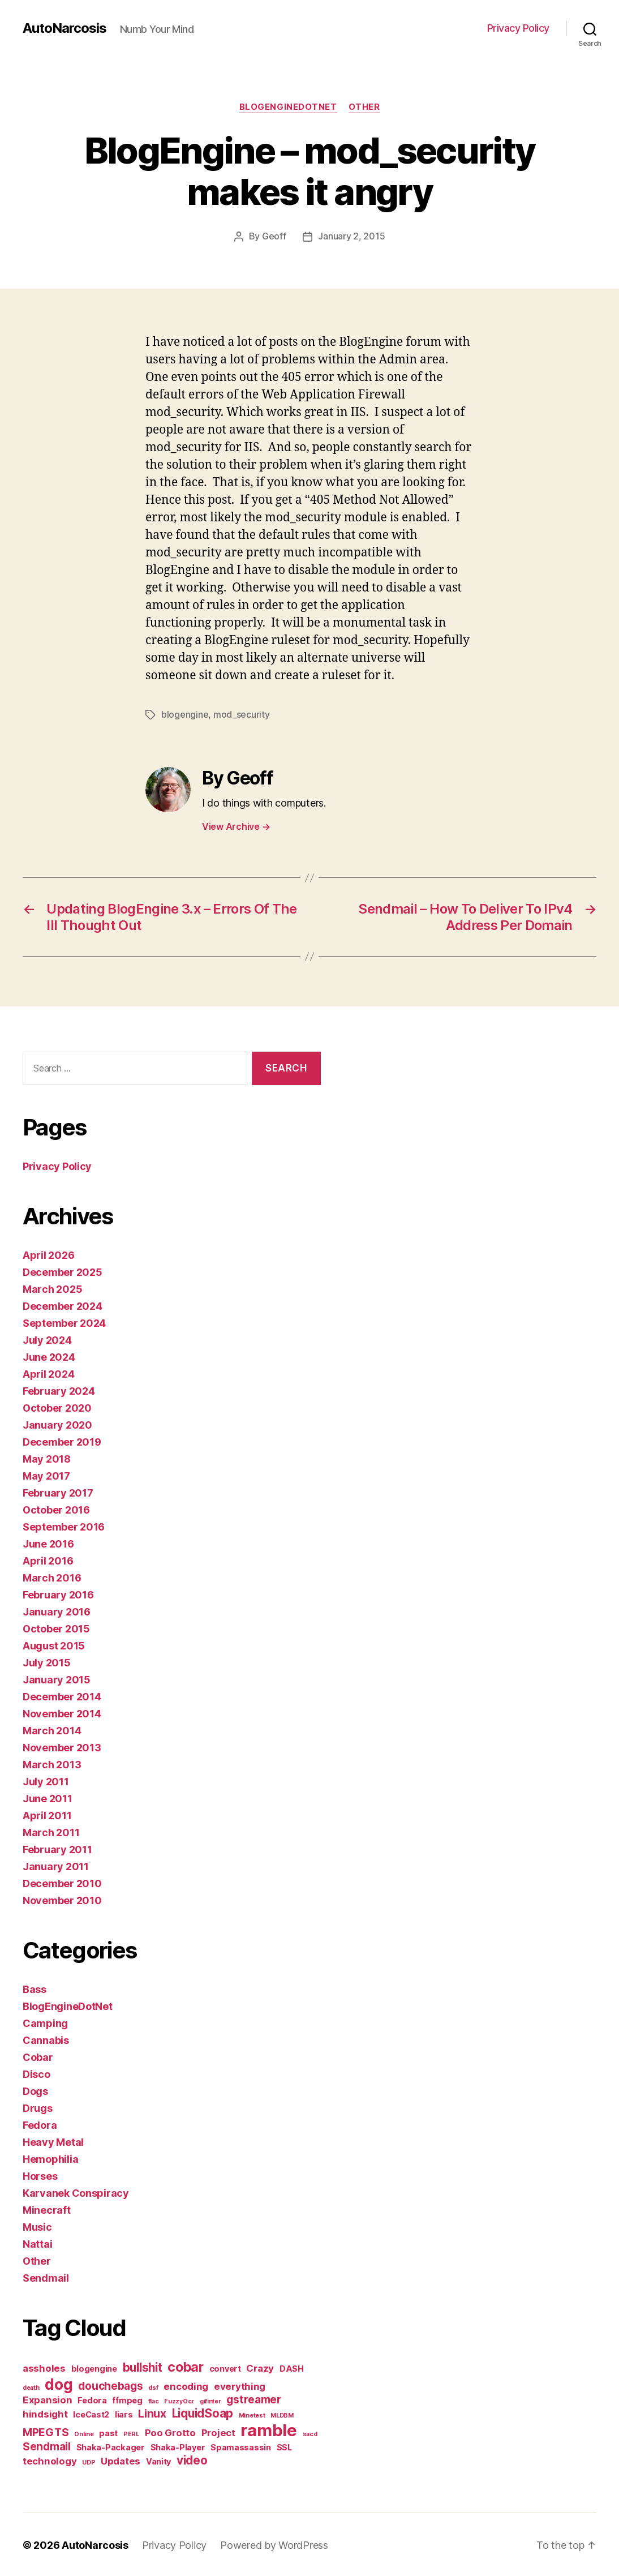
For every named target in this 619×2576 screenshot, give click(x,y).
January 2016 (57, 1611)
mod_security (241, 713)
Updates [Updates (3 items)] (120, 2460)
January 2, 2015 (351, 236)
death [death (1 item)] (31, 2386)
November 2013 (62, 1746)
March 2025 (52, 1288)
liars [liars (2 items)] (124, 2413)
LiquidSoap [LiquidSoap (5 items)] (202, 2412)
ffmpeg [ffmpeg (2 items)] (127, 2399)
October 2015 (56, 1628)
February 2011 (57, 1848)
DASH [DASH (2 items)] (292, 2367)
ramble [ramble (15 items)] (268, 2429)
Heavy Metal (53, 2141)
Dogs (35, 2090)
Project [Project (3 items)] (218, 2431)
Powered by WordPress (274, 2544)
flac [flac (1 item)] (153, 2400)
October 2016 (56, 1509)
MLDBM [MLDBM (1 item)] (282, 2414)
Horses (40, 2175)
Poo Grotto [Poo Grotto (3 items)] (170, 2431)
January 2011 (56, 1865)
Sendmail (46, 2277)
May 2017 (46, 1475)
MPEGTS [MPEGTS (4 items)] (45, 2431)
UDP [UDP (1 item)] (88, 2461)
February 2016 (58, 1594)
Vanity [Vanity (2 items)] (158, 2460)
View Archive (236, 825)
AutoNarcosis (64, 28)
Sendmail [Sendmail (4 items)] (47, 2445)
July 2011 (46, 1780)
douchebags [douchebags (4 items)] (110, 2384)
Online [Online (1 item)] (83, 2433)
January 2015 (57, 1679)
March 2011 (51, 1831)
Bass (34, 1988)
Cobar (38, 2056)
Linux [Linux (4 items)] (152, 2412)
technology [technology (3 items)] (49, 2460)
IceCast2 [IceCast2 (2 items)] (91, 2413)
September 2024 (64, 1322)
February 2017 (58, 1492)
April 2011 (47, 1814)
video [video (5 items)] (192, 2459)
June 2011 (47, 1797)
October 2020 (57, 1407)
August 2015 (54, 1645)
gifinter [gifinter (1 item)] (210, 2400)
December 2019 (62, 1441)
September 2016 (64, 1526)
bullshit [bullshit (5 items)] (142, 2366)
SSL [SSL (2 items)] (284, 2446)
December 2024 (62, 1305)
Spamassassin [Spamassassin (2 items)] (240, 2446)
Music (37, 2226)
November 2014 (62, 1712)
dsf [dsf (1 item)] (153, 2386)
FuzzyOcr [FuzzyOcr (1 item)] (179, 2400)
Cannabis (46, 2039)
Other (364, 107)
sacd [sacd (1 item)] (310, 2433)
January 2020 (57, 1424)
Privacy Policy (518, 28)
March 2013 (52, 1763)
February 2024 (59, 1390)
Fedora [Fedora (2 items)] (92, 2399)
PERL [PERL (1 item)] (131, 2433)
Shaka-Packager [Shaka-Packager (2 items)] (110, 2446)
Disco (36, 2073)
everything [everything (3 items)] (239, 2385)
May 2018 (47, 1458)
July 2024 (47, 1339)
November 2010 (62, 1899)
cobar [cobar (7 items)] (185, 2366)
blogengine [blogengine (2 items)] (94, 2367)
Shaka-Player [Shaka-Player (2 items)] (178, 2446)
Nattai (37, 2243)
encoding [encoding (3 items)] (186, 2385)
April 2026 (48, 1254)
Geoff (274, 236)
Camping (45, 2022)
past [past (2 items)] (108, 2432)
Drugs (38, 2107)
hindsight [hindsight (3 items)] (45, 2413)
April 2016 (48, 1560)
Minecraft (47, 2209)
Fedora (40, 2124)
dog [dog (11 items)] (58, 2383)
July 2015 (47, 1662)
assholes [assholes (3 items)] (44, 2367)
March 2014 (52, 1729)
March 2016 (52, 1577)
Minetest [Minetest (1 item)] (252, 2414)
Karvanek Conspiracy (76, 2192)
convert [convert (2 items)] (225, 2367)
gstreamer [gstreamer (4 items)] (253, 2398)
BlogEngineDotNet (288, 107)
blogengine (184, 713)
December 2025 (62, 1271)
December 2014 (62, 1695)
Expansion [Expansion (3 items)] (47, 2398)
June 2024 (49, 1356)
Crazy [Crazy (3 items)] (260, 2367)
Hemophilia (50, 2158)
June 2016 (48, 1543)
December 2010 (62, 1882)
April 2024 (48, 1373)
